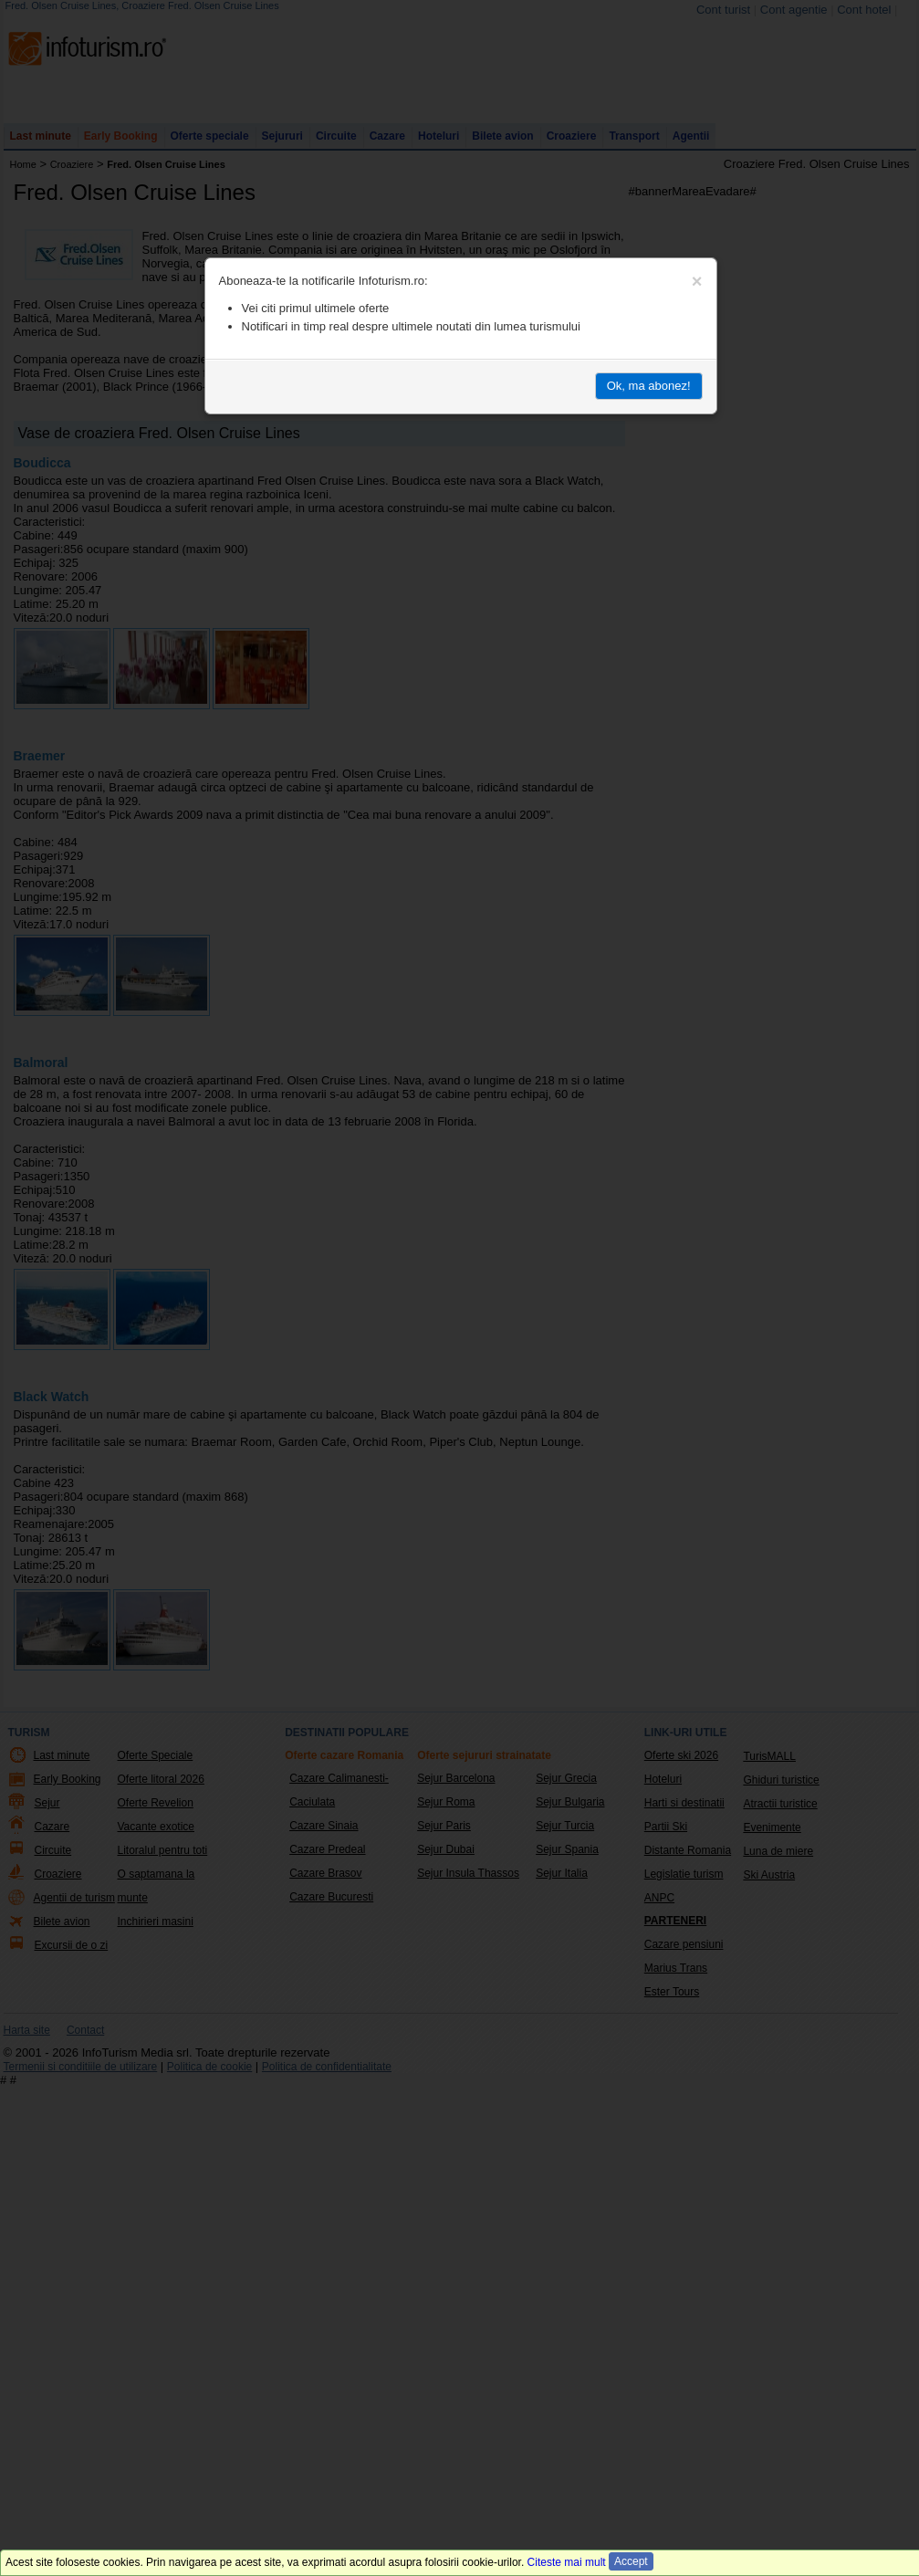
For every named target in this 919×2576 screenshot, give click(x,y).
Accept (631, 2561)
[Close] (697, 281)
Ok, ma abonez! (649, 386)
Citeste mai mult (566, 2562)
